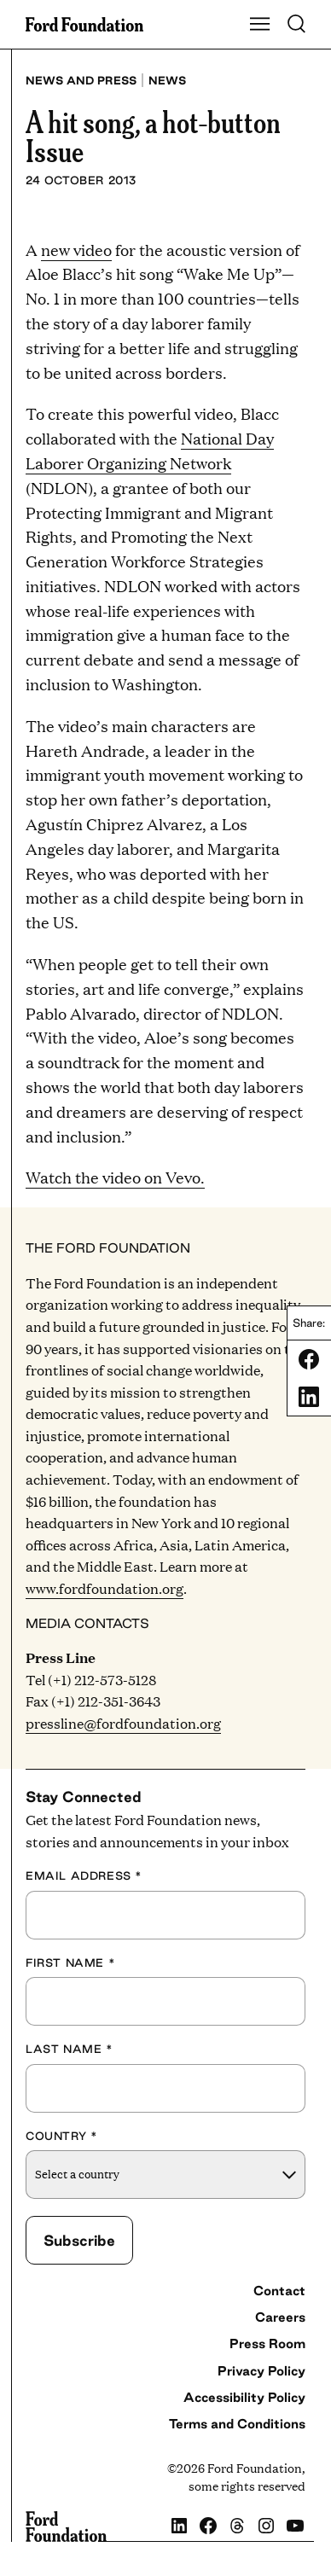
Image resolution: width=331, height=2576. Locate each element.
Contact (279, 2290)
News (167, 80)
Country (61, 2136)
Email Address (84, 1875)
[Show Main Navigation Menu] (260, 25)
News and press (81, 80)
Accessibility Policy (244, 2397)
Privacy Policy (261, 2371)
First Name (70, 1962)
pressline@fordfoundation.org (123, 1723)
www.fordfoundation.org (104, 1588)
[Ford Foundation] (66, 2526)
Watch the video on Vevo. (115, 1177)
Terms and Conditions (237, 2423)
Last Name (69, 2049)
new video (76, 249)
